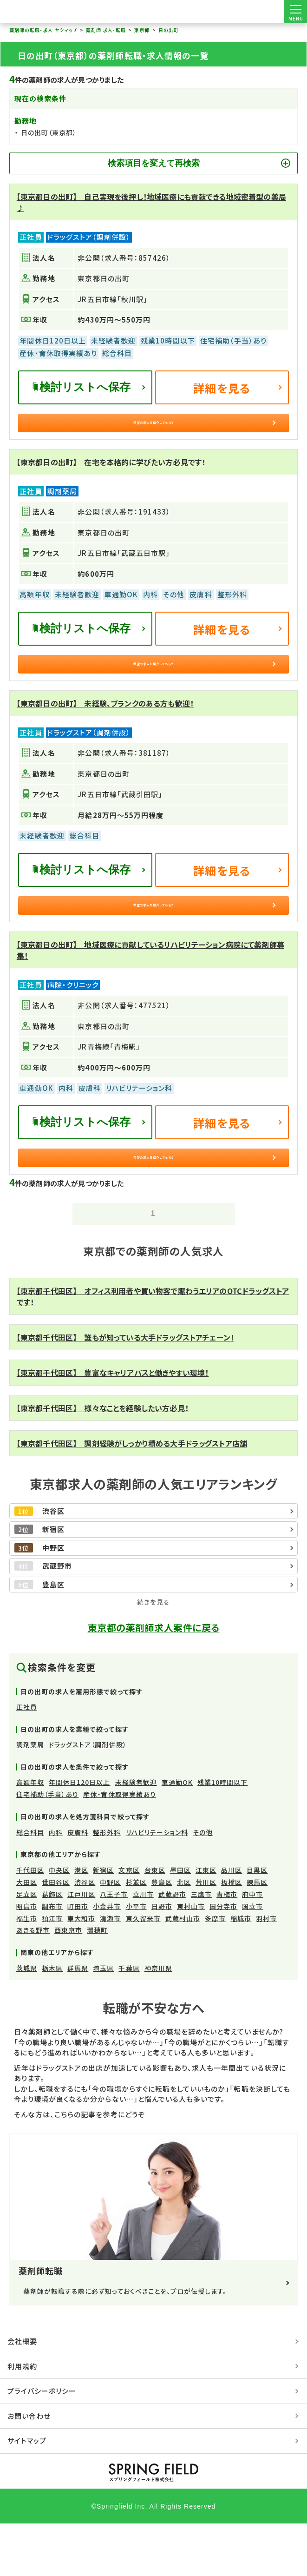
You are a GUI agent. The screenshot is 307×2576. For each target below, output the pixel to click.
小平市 (136, 1958)
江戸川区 (81, 1946)
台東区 (154, 1923)
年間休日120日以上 (80, 1835)
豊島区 (161, 1935)
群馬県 (77, 2021)
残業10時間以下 (222, 1835)
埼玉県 (103, 2021)
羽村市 (266, 1970)
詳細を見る (221, 388)
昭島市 (26, 1958)
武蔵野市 (172, 1946)
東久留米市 (143, 1970)
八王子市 (114, 1946)
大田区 (26, 1935)
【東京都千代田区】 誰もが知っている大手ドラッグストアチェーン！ (125, 1390)
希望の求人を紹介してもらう (153, 429)
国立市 (252, 1958)
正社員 (26, 1759)
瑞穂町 (97, 1983)
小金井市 (107, 1958)
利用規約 (22, 2419)
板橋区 (231, 1935)
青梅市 (226, 1946)
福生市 (26, 1970)
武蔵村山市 (182, 1970)
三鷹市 (201, 1946)
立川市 (143, 1946)
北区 (184, 1935)
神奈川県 (158, 2021)
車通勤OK (177, 1835)
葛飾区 (52, 1946)
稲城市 (240, 1970)
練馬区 (257, 1935)
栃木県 (52, 2021)
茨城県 (26, 2021)
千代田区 (30, 1923)
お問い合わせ (29, 2468)
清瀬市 (110, 1970)
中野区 (110, 1935)
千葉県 (128, 2021)
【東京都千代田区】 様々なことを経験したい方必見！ (103, 1460)
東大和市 (81, 1970)
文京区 (128, 1923)
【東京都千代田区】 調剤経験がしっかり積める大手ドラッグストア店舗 (132, 1496)
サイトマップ (26, 2493)
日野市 (161, 1958)
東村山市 (191, 1958)
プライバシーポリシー (42, 2444)
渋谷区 (84, 1935)
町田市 (77, 1958)
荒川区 (206, 1935)
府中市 (252, 1946)
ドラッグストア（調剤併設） (88, 1797)
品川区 (231, 1923)
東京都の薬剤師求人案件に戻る (154, 1680)
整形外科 (107, 1884)
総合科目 (30, 1884)
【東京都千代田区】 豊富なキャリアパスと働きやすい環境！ (113, 1425)
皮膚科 (77, 1884)
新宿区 (103, 1923)
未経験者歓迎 (136, 1835)
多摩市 (215, 1970)
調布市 (52, 1958)
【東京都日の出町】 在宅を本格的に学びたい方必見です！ (111, 475)
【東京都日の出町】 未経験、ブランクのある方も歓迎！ (105, 729)
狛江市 (52, 1970)
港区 (81, 1923)
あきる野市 (33, 1983)
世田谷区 (56, 1935)
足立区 (26, 1946)
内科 (56, 1884)
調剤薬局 (30, 1797)
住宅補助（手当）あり (47, 1847)
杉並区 (136, 1935)
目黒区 (257, 1923)
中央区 (59, 1923)
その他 (203, 1884)
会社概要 (22, 2394)
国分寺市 (223, 1958)
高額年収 (30, 1835)
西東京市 (68, 1983)
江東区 (206, 1923)
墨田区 (180, 1923)
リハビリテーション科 (157, 1884)
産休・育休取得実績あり (119, 1847)
